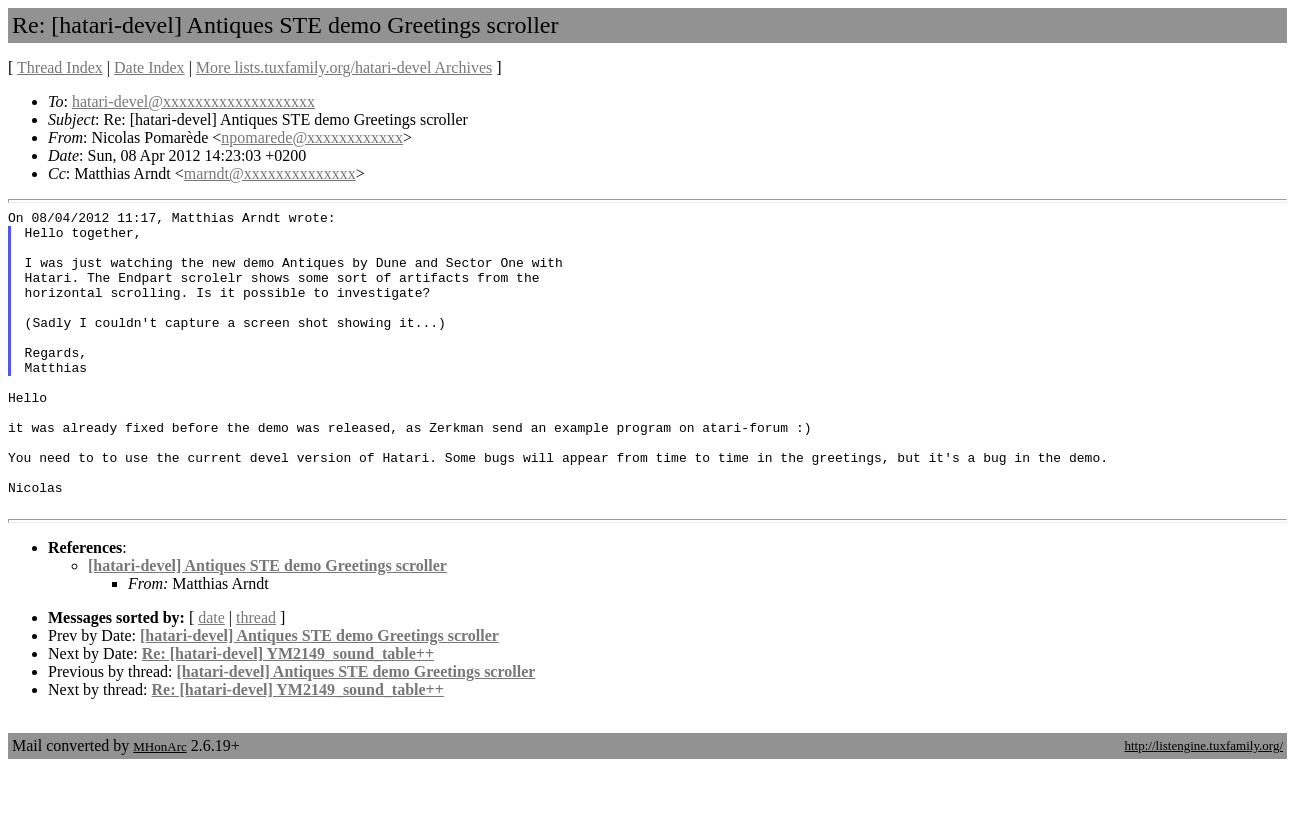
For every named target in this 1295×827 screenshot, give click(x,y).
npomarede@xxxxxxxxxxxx (312, 137)
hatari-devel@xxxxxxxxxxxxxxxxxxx (193, 101)
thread (256, 677)
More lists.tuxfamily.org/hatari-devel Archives (344, 67)
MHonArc (159, 806)
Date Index (149, 67)
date (211, 677)
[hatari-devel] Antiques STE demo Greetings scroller (267, 625)
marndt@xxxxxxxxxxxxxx (270, 173)
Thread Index (60, 67)
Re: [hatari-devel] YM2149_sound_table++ (288, 713)
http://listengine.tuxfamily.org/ (1203, 805)
